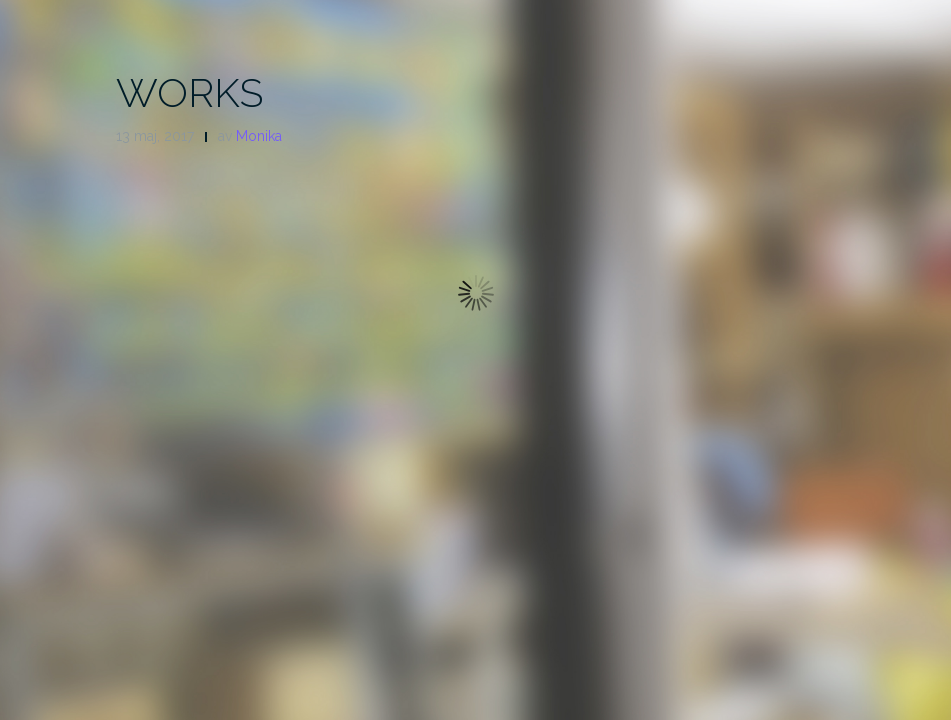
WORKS (189, 92)
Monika (259, 136)
